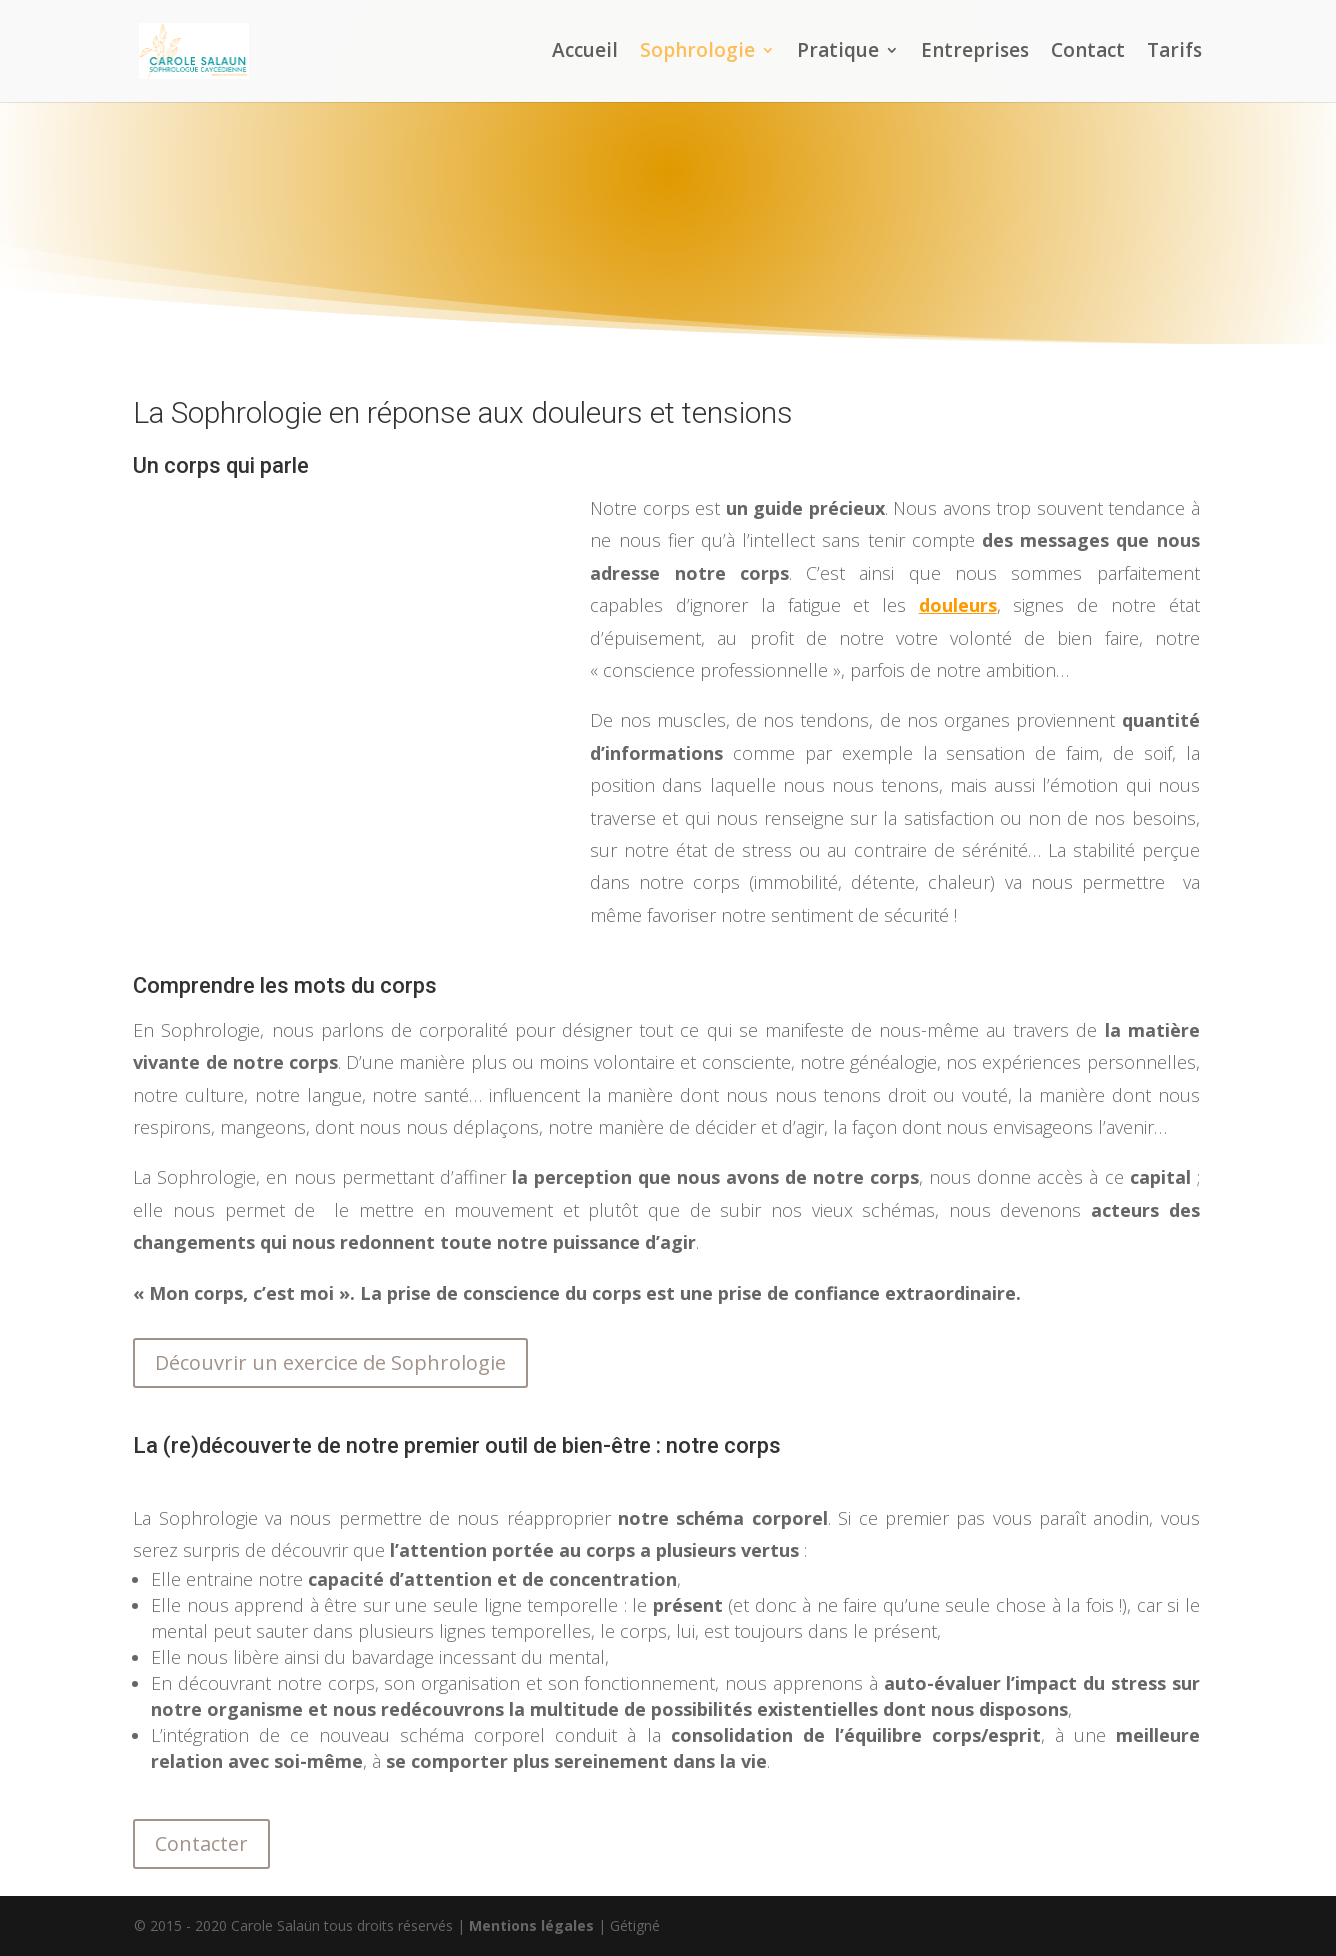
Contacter (201, 1843)
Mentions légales (531, 1925)
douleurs (958, 605)
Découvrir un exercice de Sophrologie (330, 1362)
